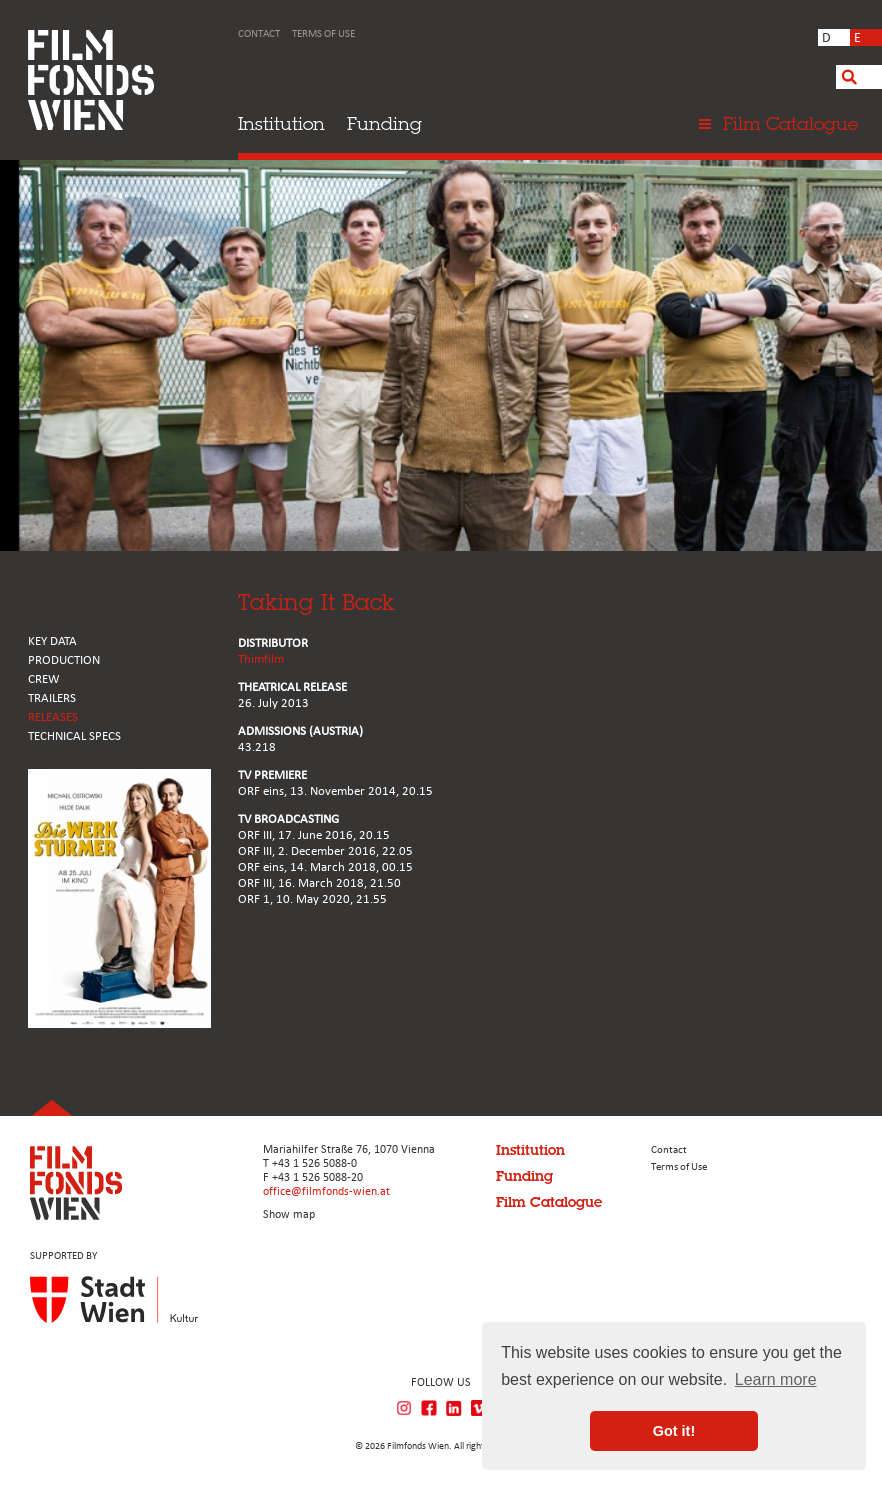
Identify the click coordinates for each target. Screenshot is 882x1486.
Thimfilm (261, 659)
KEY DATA (52, 641)
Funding (384, 123)
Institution (281, 123)
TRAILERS (52, 698)
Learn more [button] (776, 1379)
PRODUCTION (64, 660)
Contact (259, 34)
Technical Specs (74, 736)
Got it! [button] (674, 1431)
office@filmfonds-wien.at (326, 1192)
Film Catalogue (549, 1202)
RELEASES (53, 717)
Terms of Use (323, 34)
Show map (289, 1215)
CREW (44, 679)
